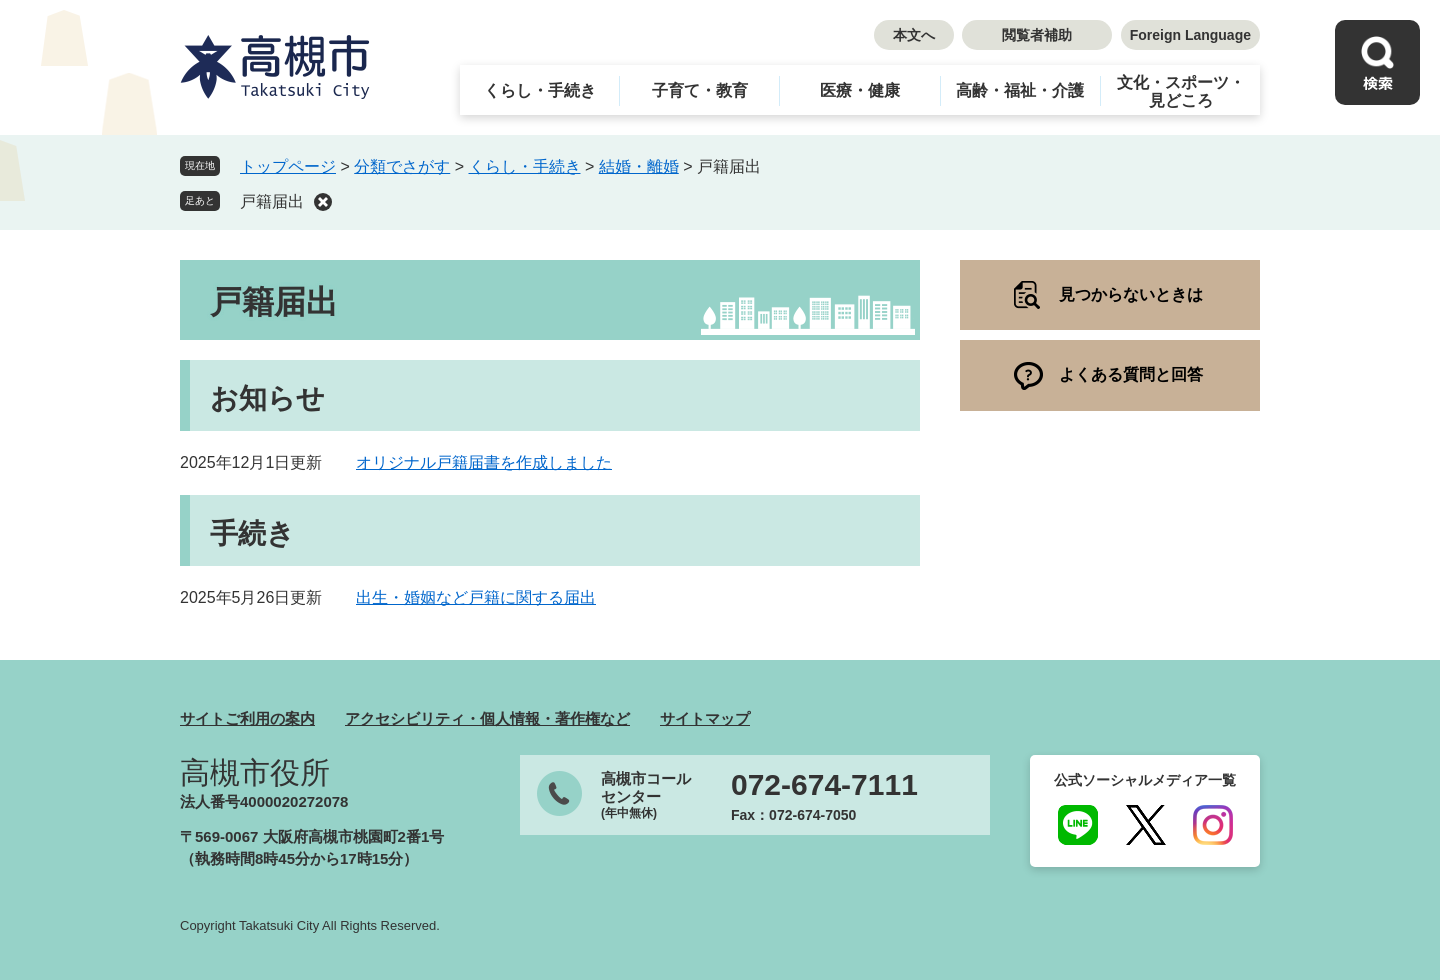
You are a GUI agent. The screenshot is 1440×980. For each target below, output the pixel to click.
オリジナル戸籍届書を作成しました (484, 462)
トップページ (288, 166)
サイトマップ (705, 718)
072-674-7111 (824, 785)
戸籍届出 (272, 201)
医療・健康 (860, 90)
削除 (323, 202)
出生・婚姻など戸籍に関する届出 (476, 597)
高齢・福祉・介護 (1020, 90)
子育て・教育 (700, 90)
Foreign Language (1190, 35)
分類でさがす (402, 166)
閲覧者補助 (1037, 35)
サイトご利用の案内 (247, 718)
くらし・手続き (540, 90)
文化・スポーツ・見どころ (1181, 91)
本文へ (914, 35)
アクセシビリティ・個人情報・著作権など (487, 718)
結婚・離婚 (639, 166)
